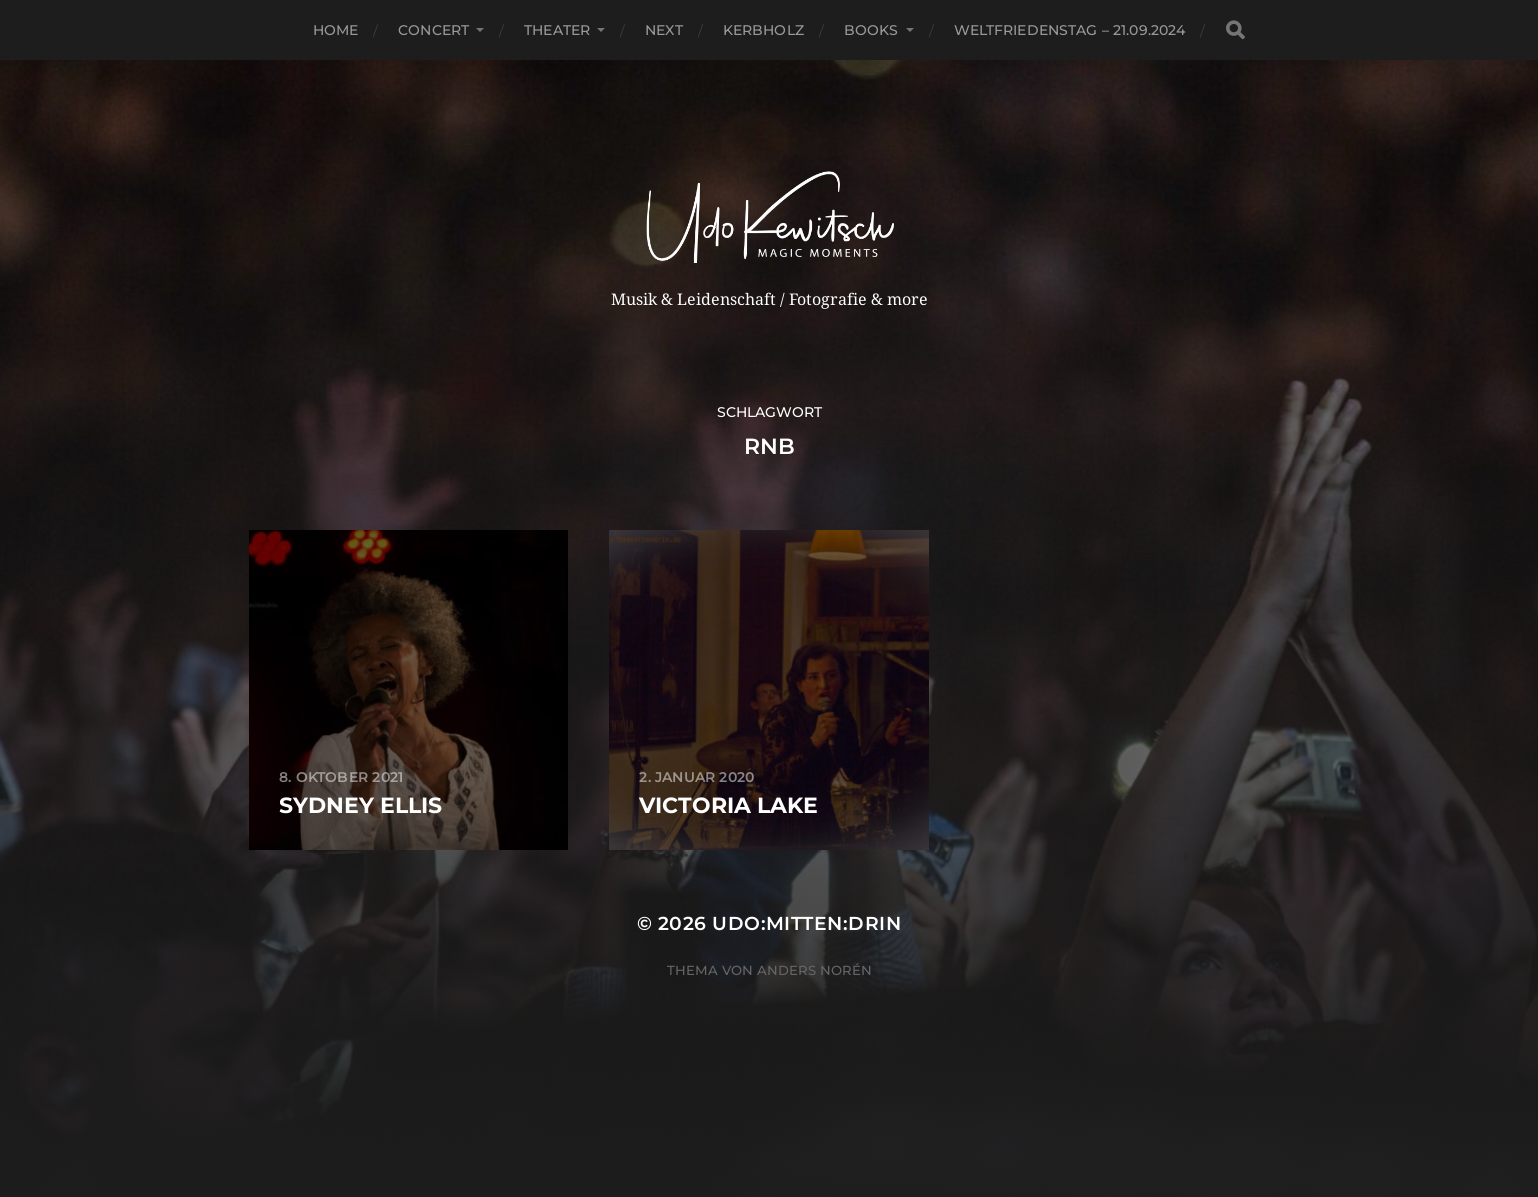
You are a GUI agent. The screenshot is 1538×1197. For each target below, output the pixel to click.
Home (336, 30)
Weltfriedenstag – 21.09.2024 (1070, 30)
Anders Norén (814, 970)
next (664, 30)
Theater (557, 30)
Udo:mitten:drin (806, 923)
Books (871, 30)
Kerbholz (763, 30)
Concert (433, 30)
